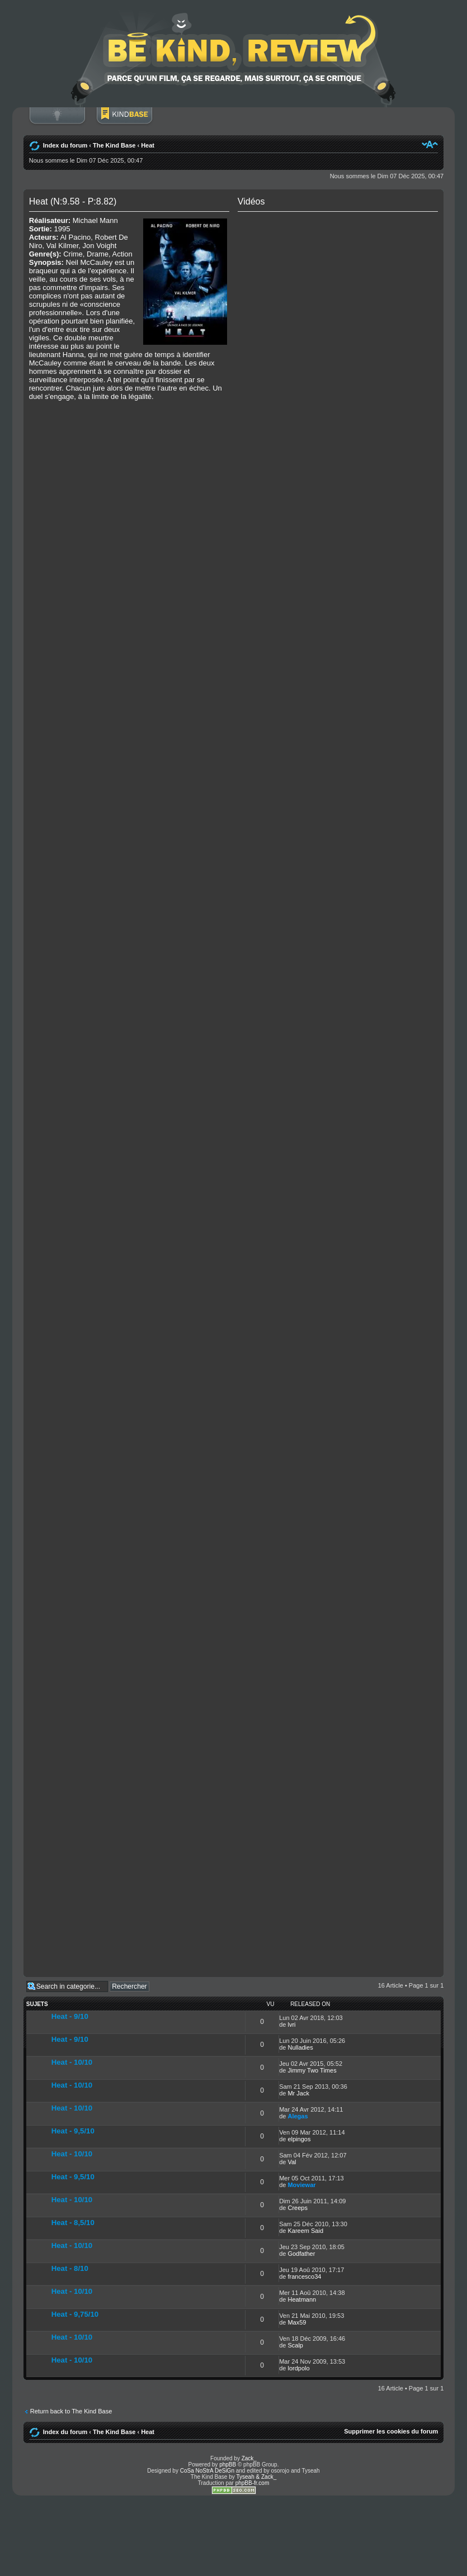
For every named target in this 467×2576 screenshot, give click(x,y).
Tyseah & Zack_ (257, 2477)
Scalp (295, 2345)
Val (291, 2162)
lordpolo (298, 2368)
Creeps (297, 2207)
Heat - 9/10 (69, 2016)
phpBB (227, 2464)
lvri (291, 2024)
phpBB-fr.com (252, 2483)
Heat (147, 145)
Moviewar (301, 2184)
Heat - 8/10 (69, 2268)
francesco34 (304, 2276)
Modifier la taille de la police (430, 144)
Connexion (57, 121)
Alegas (297, 2116)
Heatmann (301, 2299)
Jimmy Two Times (311, 2070)
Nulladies (300, 2047)
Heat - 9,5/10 (73, 2131)
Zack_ (249, 2458)
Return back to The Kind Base (71, 2411)
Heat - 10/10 (71, 2062)
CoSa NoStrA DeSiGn (207, 2471)
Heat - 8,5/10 (73, 2222)
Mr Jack (298, 2093)
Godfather (301, 2253)
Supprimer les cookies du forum (391, 2431)
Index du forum (65, 145)
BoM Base (124, 121)
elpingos (298, 2139)
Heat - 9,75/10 (74, 2314)
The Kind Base (114, 145)
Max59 (296, 2322)
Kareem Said (305, 2230)
